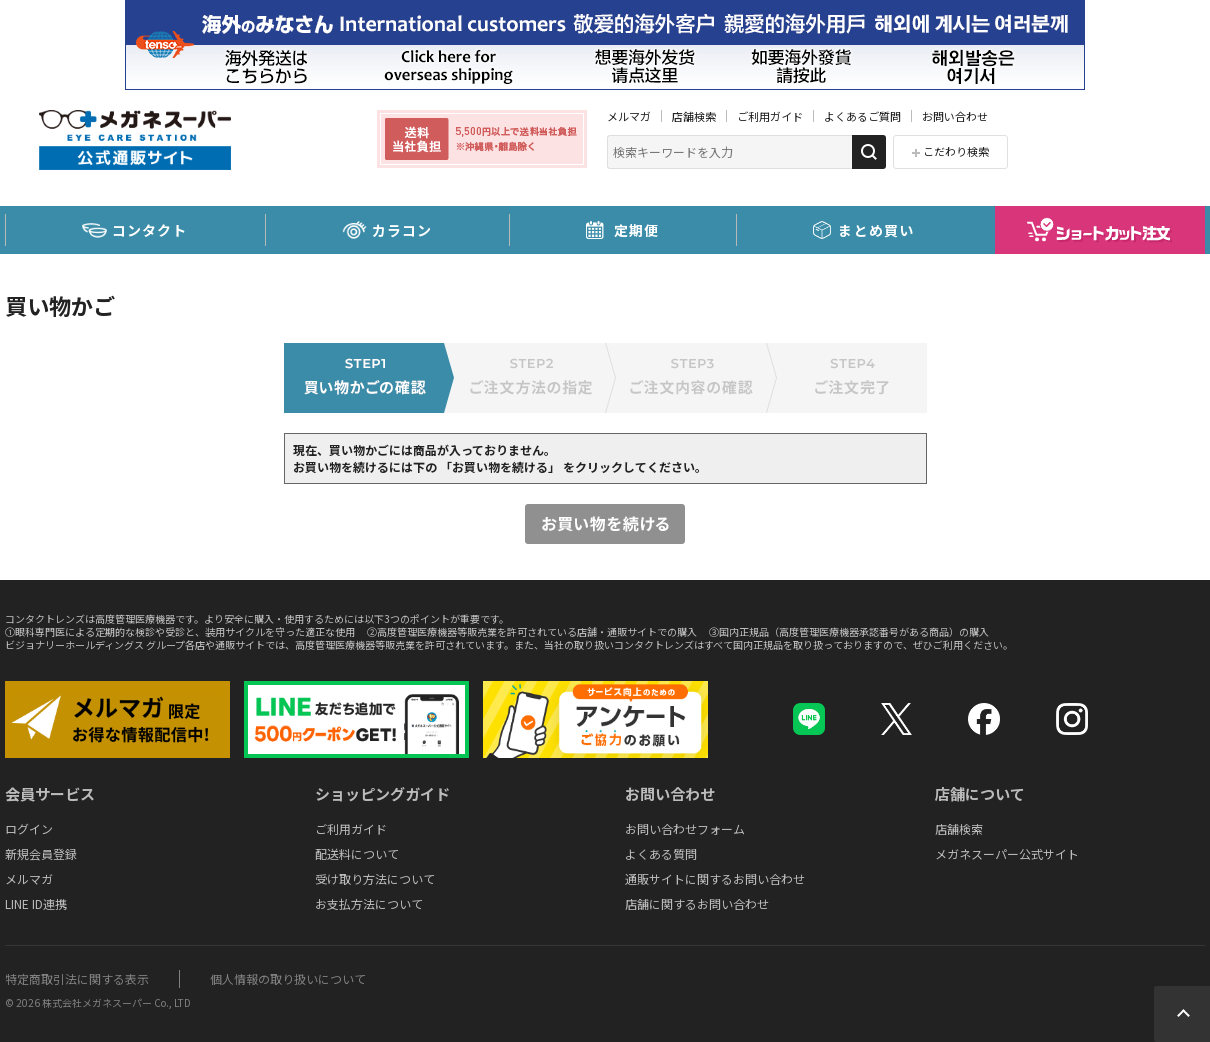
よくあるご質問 (862, 116)
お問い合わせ (955, 116)
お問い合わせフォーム (685, 828)
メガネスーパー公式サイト (1007, 853)
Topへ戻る (1182, 1014)
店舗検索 (694, 116)
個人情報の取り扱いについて (288, 978)
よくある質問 (661, 853)
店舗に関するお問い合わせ (697, 903)
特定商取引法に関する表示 (77, 978)
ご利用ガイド (770, 116)
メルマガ (629, 116)
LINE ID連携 (36, 903)
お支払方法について (369, 903)
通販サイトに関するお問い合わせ (715, 878)
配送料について (357, 853)
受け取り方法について (375, 878)
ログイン (29, 828)
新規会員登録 (41, 853)
